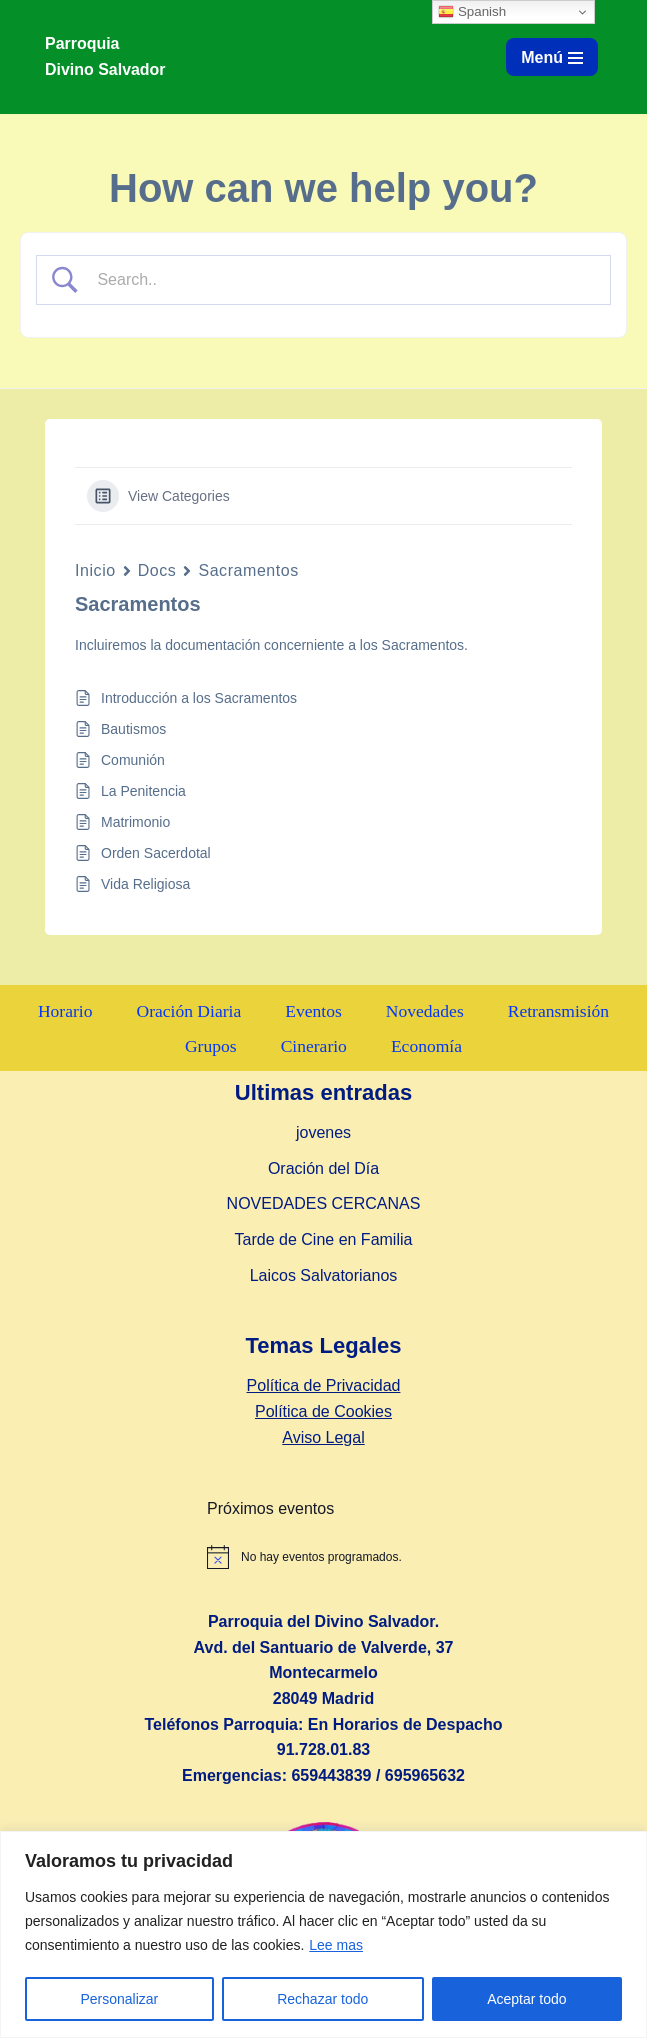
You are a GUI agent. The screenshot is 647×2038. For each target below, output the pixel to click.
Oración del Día (323, 1168)
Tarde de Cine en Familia (324, 1239)
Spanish (472, 12)
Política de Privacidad (324, 1386)
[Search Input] (341, 280)
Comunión (133, 760)
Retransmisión (559, 1011)
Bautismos (133, 729)
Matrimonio (135, 822)
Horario (64, 1011)
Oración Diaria (188, 1011)
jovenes (323, 1133)
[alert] (419, 1558)
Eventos (313, 1011)
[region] (323, 1934)
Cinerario (314, 1046)
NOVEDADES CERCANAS (324, 1204)
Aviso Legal (323, 1437)
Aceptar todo (526, 1999)
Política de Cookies (323, 1411)
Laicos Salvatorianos (324, 1275)
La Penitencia (143, 791)
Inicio (95, 570)
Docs (157, 570)
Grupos (211, 1046)
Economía (426, 1046)
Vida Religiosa (145, 884)
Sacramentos (248, 570)
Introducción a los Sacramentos (199, 698)
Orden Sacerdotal (156, 853)
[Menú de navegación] (552, 57)
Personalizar (119, 1999)
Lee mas (336, 1945)
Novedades (425, 1011)
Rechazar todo (322, 1999)
